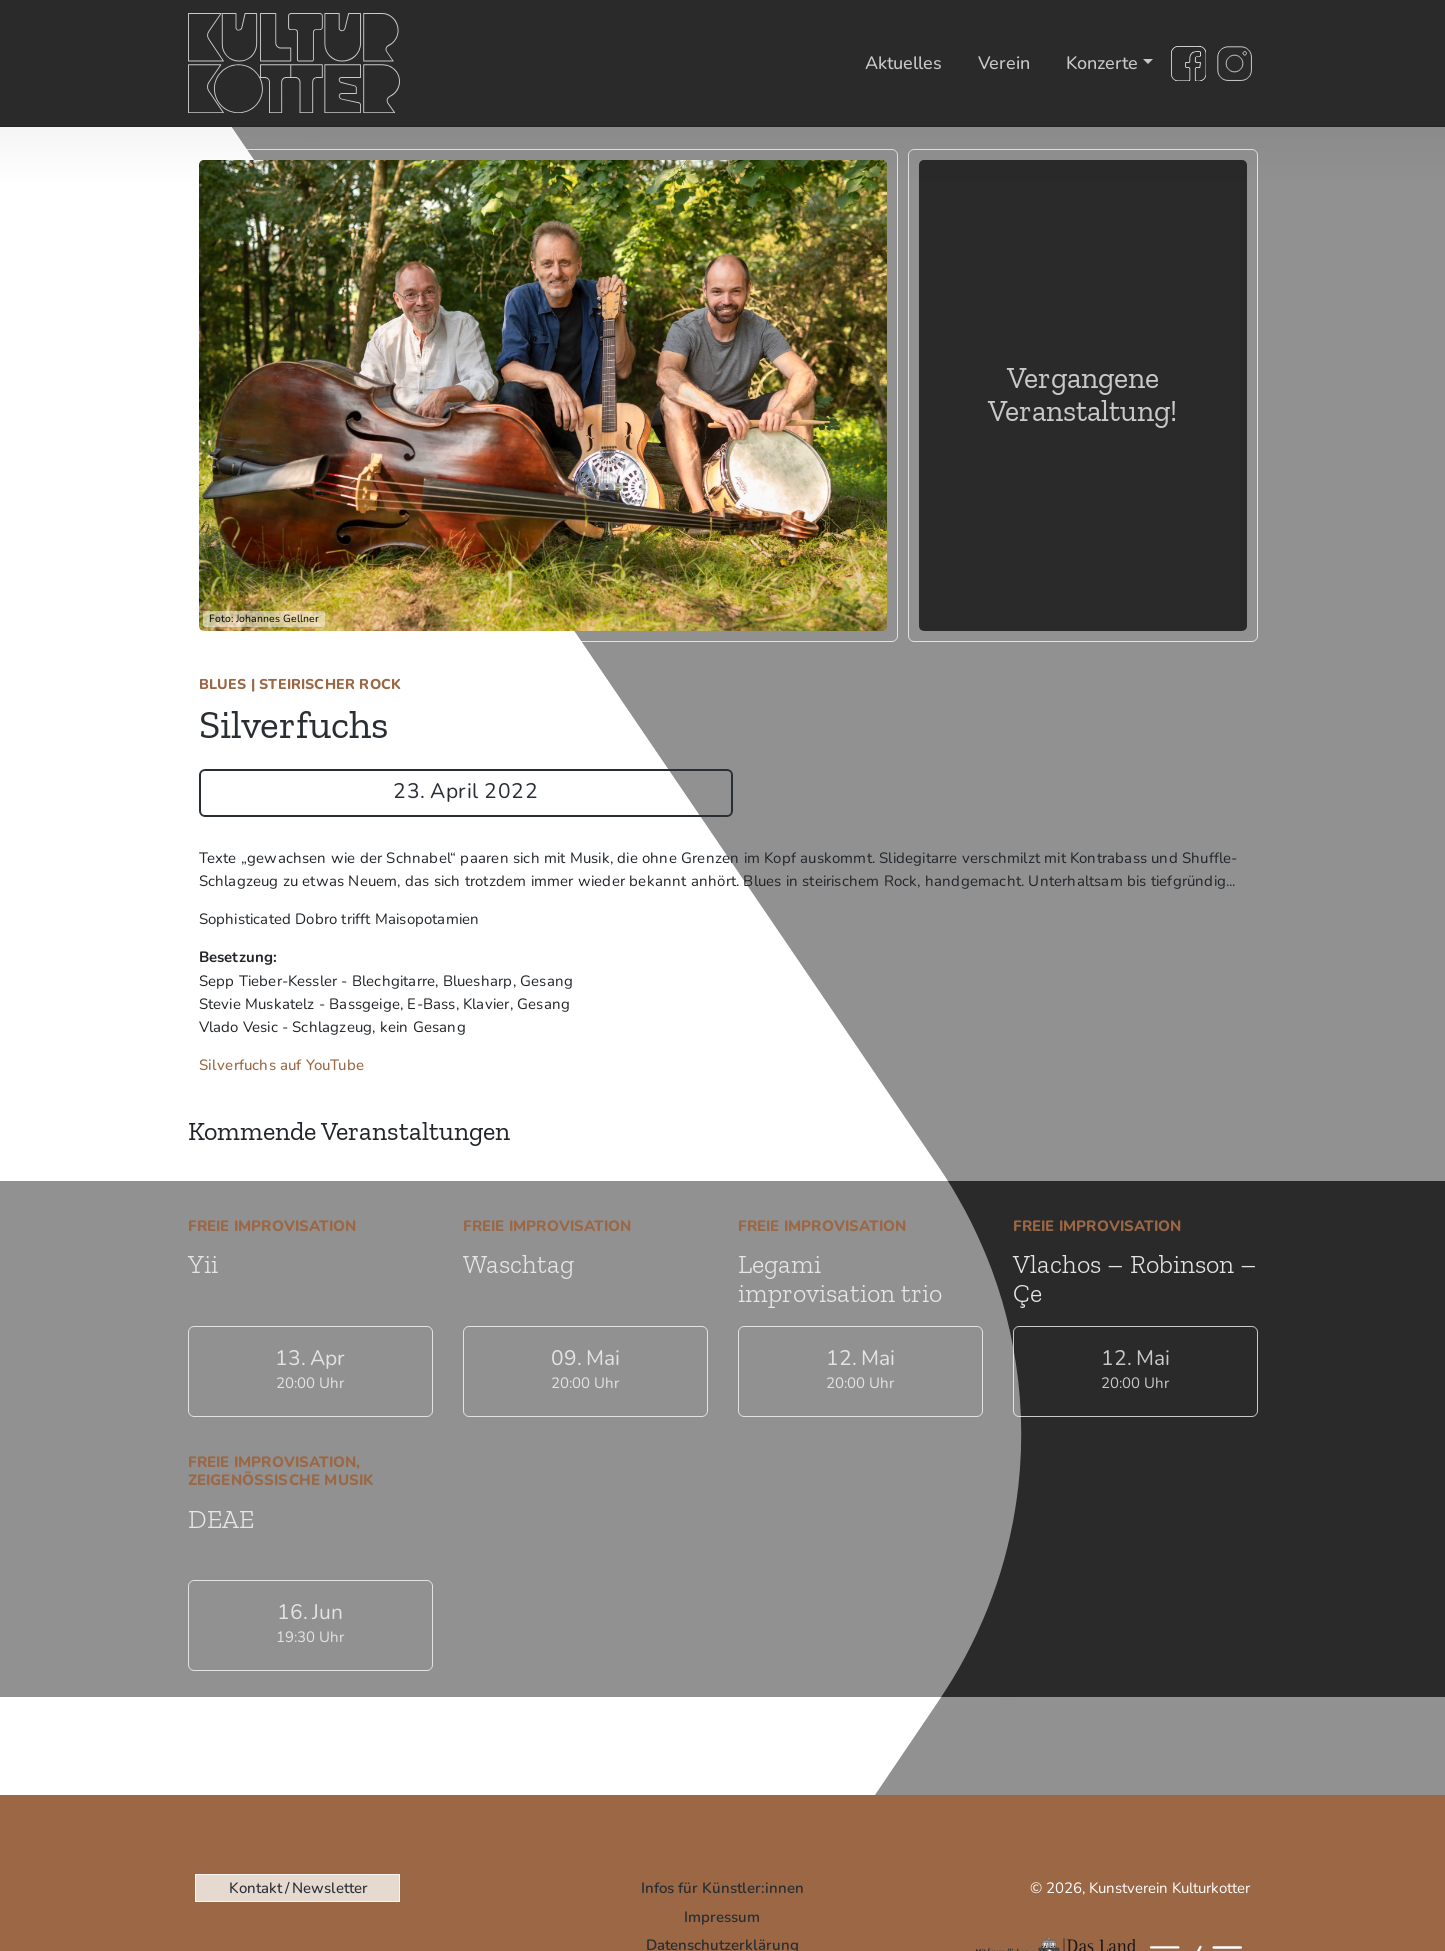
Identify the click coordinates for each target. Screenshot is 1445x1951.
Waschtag (518, 1264)
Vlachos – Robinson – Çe (1135, 1278)
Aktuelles (903, 63)
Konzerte (1102, 63)
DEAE (221, 1519)
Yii (203, 1264)
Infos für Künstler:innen (722, 1888)
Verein (1004, 63)
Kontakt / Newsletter (298, 1888)
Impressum (722, 1917)
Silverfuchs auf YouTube (282, 1065)
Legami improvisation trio (840, 1278)
